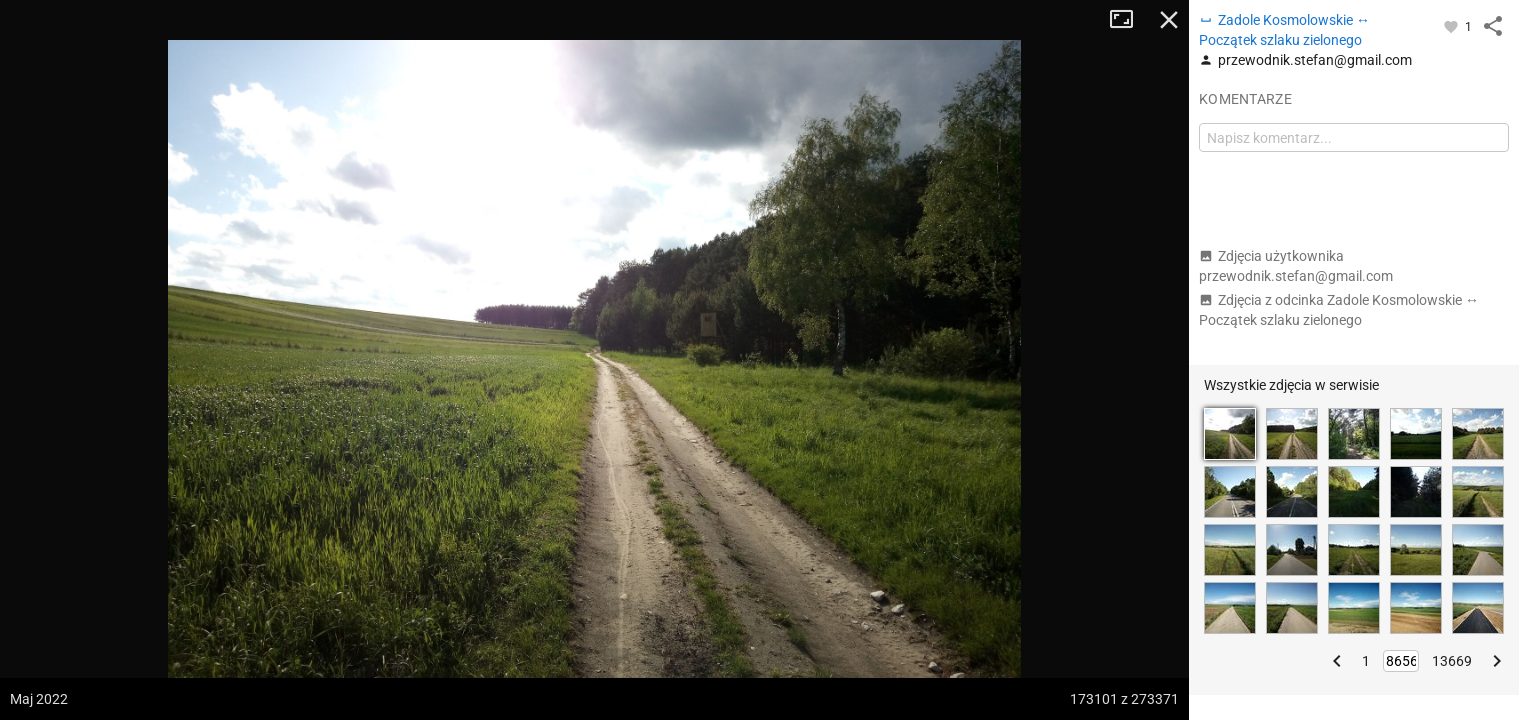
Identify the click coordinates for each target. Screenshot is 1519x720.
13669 (1452, 661)
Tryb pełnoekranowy (1129, 20)
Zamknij (1169, 20)
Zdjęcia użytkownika (1296, 266)
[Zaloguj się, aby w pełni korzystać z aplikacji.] (1452, 26)
